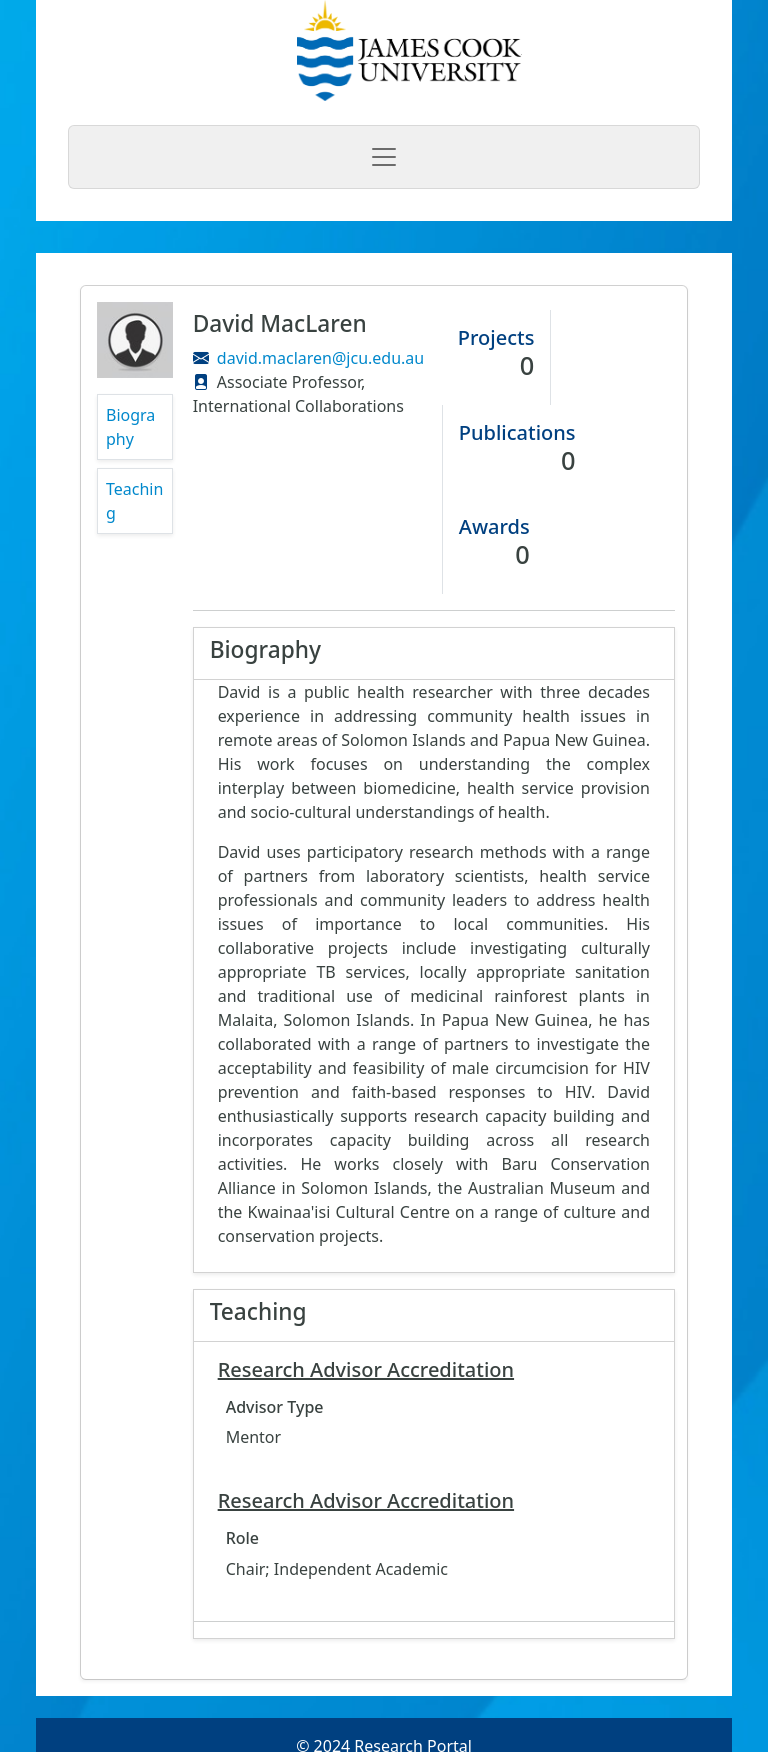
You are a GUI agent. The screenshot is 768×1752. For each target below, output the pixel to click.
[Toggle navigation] (384, 157)
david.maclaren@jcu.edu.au (320, 358)
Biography (130, 427)
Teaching (134, 501)
